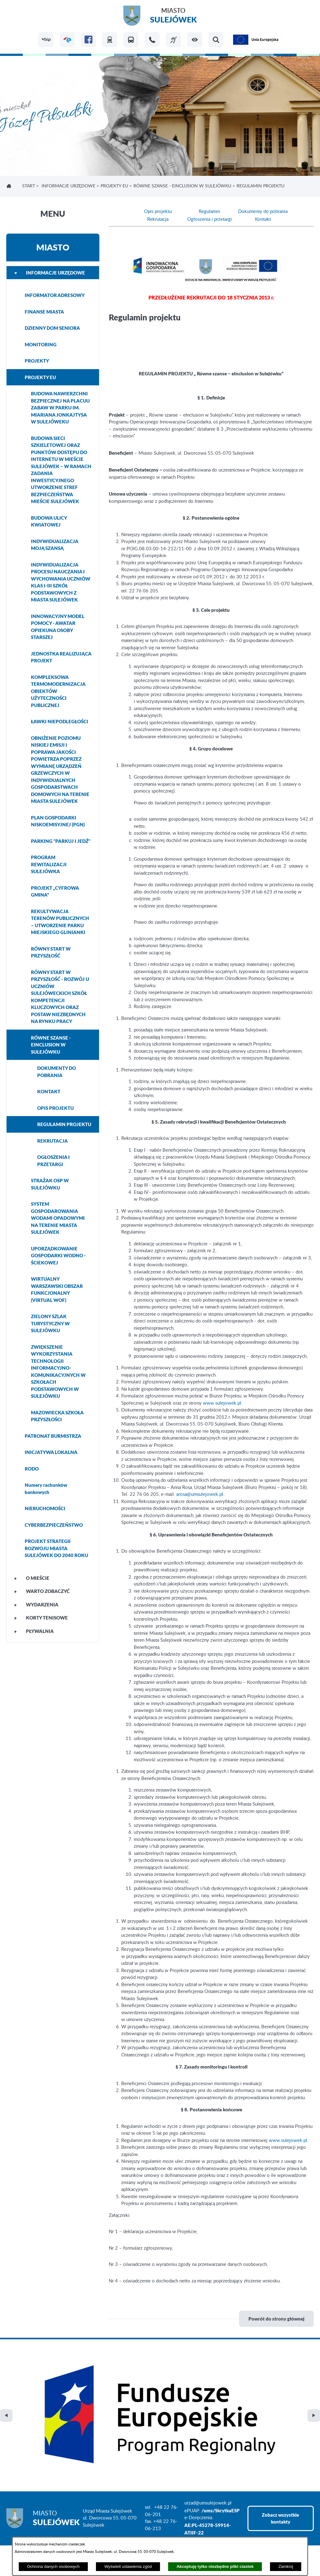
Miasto (173, 16)
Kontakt (263, 219)
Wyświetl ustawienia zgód (128, 2566)
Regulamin (209, 211)
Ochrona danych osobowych (53, 2566)
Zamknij (285, 2566)
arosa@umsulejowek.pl (199, 1494)
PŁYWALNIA (34, 1631)
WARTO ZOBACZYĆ (42, 1591)
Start (28, 186)
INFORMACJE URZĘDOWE (68, 186)
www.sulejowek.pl (222, 1403)
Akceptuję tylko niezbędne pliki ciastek (215, 2566)
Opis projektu (158, 211)
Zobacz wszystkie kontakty (280, 2419)
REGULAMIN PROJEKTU (64, 1124)
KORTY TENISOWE (41, 1617)
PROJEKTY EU (114, 186)
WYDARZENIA (36, 1604)
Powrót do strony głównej (276, 2318)
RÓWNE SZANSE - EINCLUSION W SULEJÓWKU (182, 186)
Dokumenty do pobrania (263, 211)
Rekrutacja (157, 219)
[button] (194, 39)
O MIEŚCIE (31, 1578)
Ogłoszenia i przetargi (209, 219)
